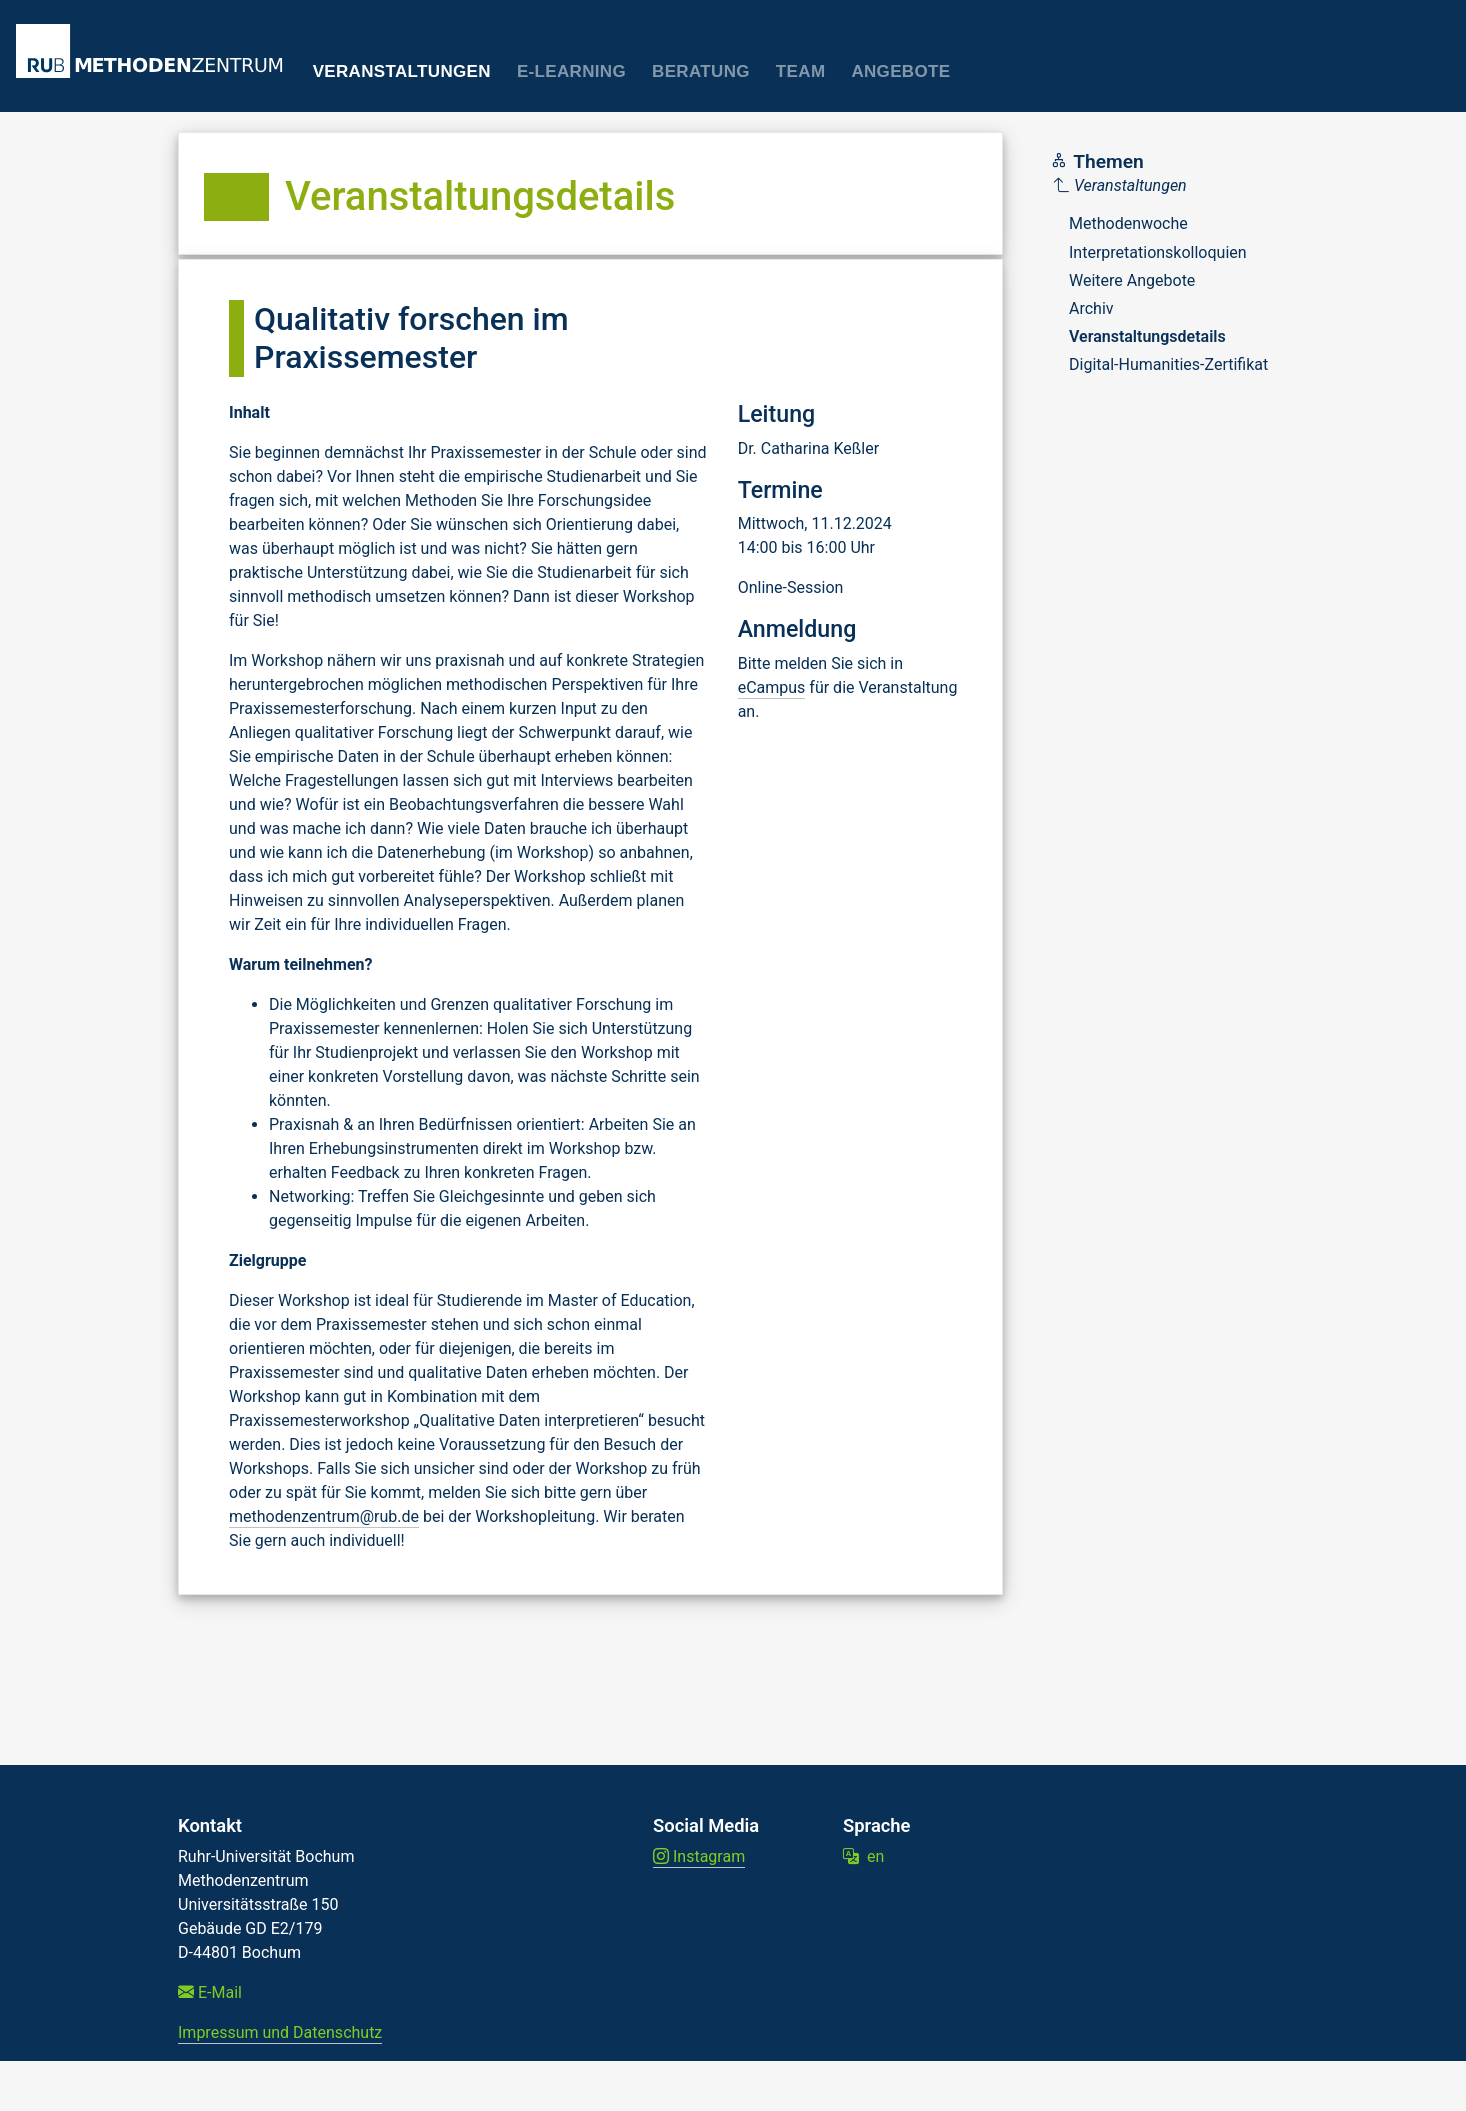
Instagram (699, 1856)
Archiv (1091, 308)
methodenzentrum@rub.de (324, 1516)
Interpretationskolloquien (1158, 252)
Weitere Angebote (1132, 280)
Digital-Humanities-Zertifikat (1168, 364)
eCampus (772, 687)
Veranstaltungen (402, 71)
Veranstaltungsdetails (1147, 336)
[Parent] (1161, 186)
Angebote (900, 71)
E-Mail (210, 1992)
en (863, 1856)
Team (801, 71)
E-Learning (571, 71)
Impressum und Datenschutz (280, 2032)
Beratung (701, 71)
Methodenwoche (1128, 223)
